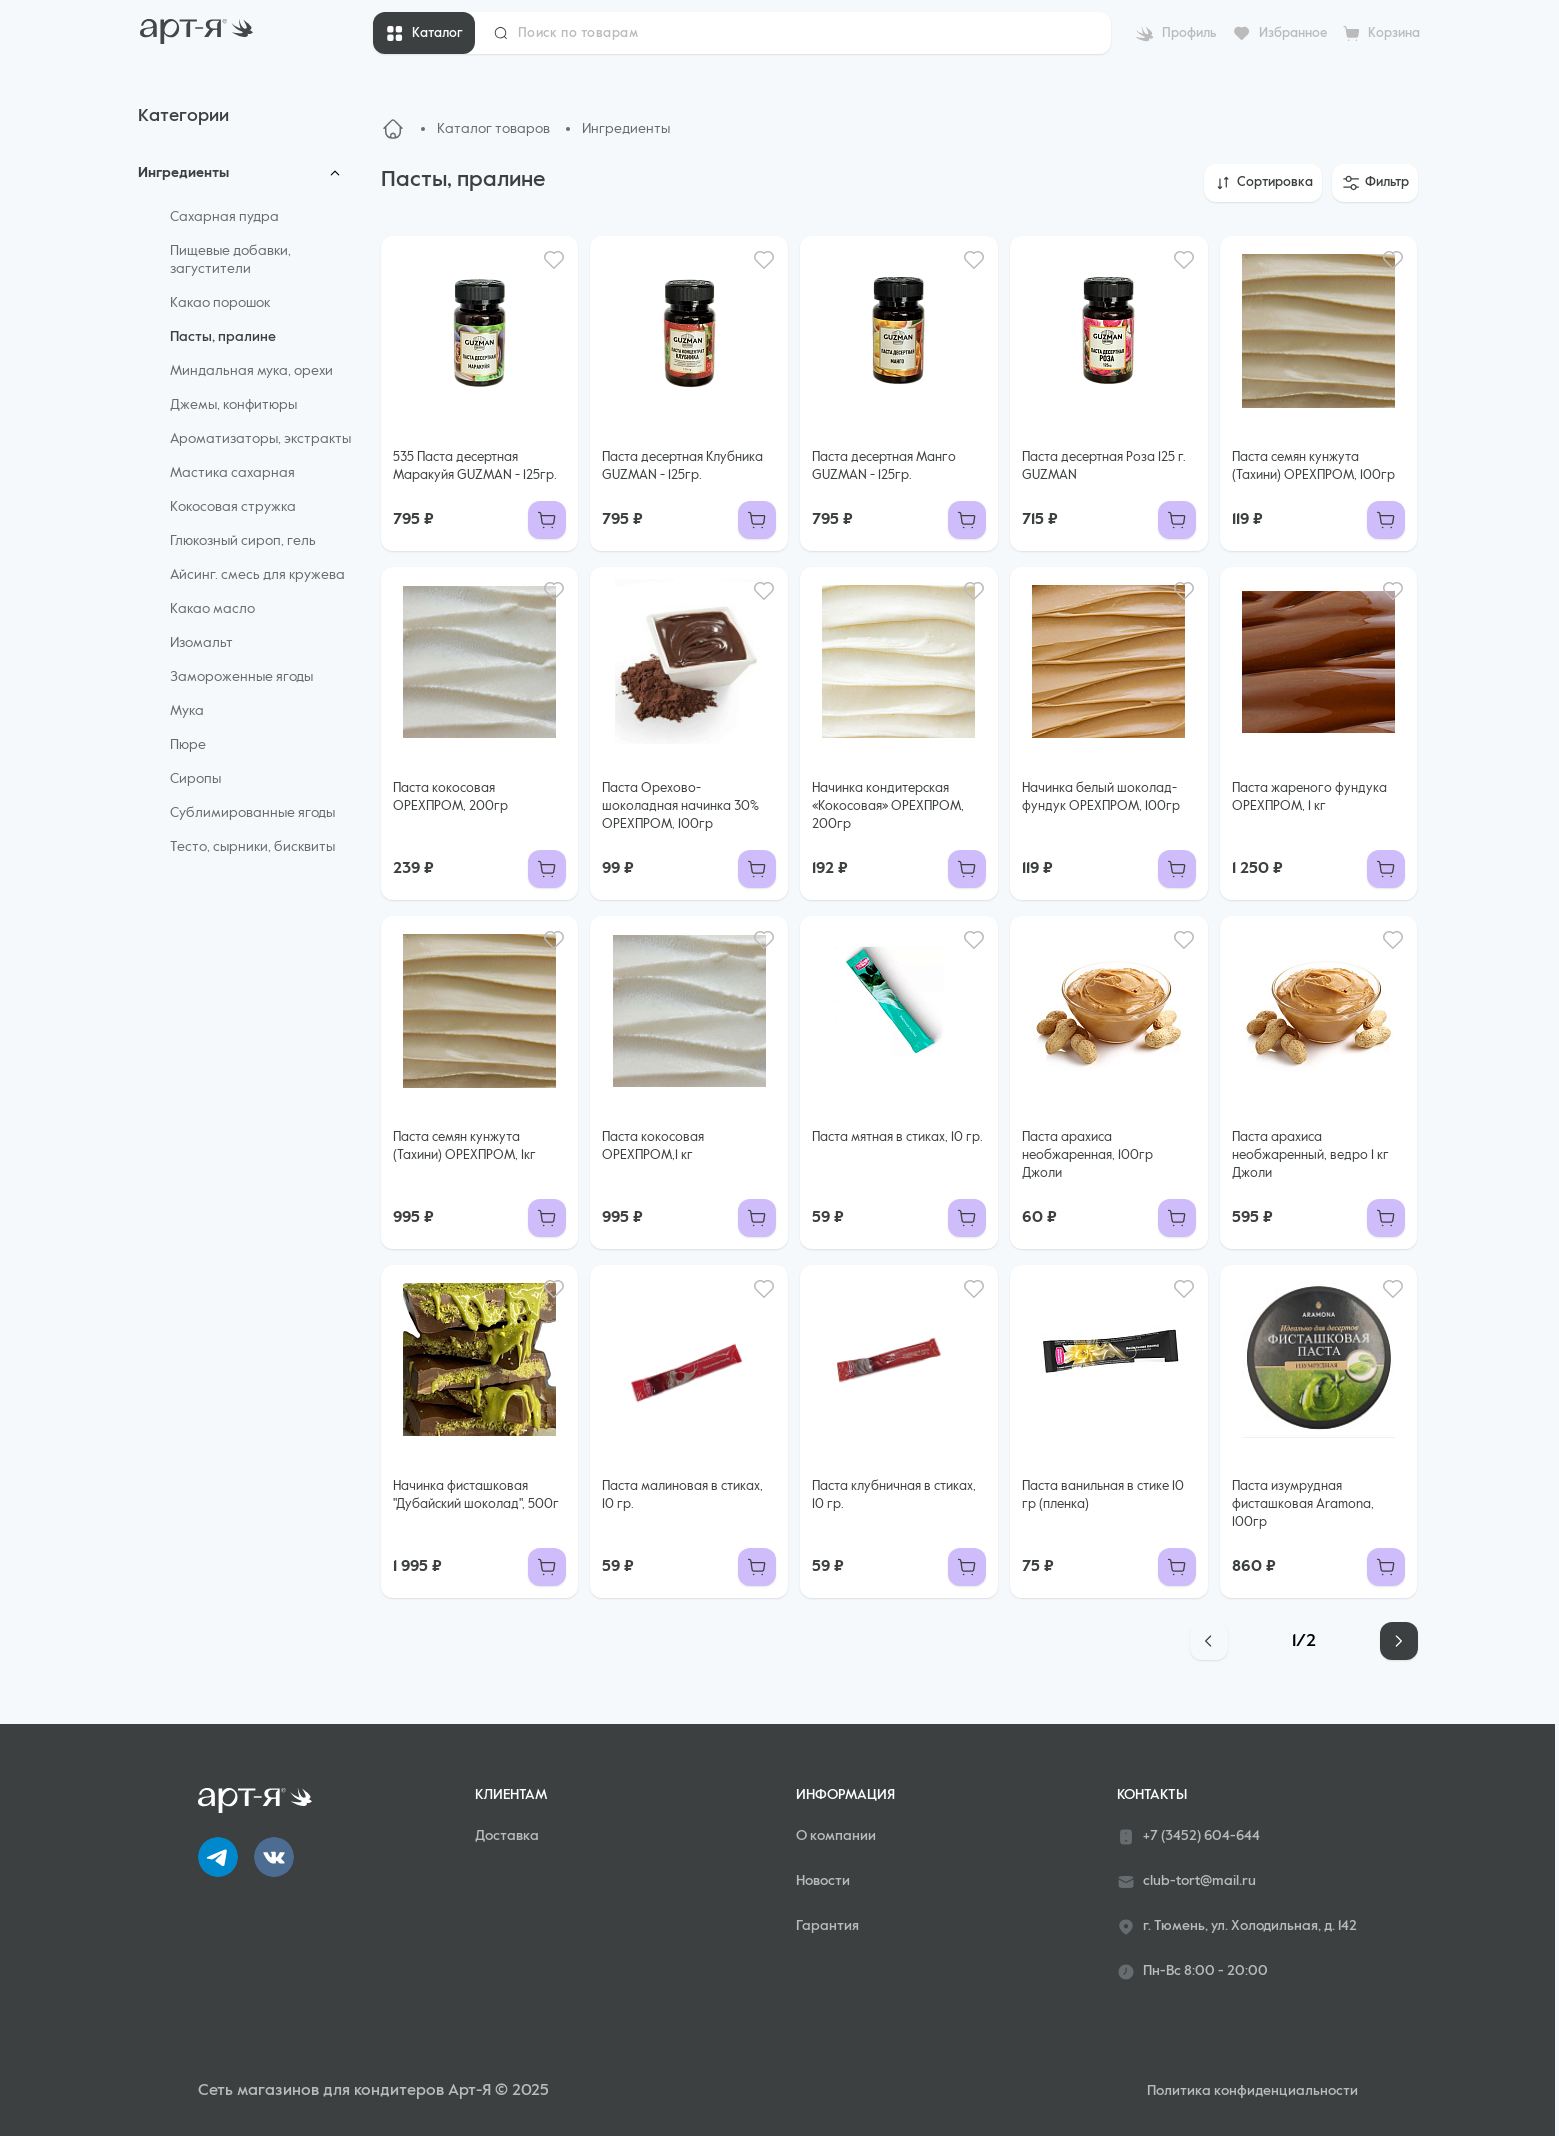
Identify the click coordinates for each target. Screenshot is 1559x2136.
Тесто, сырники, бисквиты (252, 847)
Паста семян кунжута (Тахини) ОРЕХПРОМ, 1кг (464, 1146)
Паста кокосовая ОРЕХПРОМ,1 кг (653, 1146)
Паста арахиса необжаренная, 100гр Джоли (1087, 1155)
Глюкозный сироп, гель (243, 541)
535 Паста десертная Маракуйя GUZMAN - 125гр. (475, 466)
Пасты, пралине (223, 337)
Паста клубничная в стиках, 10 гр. (894, 1495)
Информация (845, 1795)
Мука (187, 711)
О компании (836, 1836)
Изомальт (201, 643)
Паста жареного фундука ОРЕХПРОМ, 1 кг (1309, 797)
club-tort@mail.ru (1186, 1882)
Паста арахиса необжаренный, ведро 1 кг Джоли (1310, 1155)
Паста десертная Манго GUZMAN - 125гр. (884, 466)
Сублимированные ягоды (252, 813)
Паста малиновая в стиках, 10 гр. (682, 1495)
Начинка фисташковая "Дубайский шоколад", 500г (476, 1495)
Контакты (1152, 1795)
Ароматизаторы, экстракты (260, 439)
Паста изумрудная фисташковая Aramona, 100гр (1303, 1504)
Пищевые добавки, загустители (230, 260)
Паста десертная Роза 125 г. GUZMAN (1104, 466)
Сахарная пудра (224, 217)
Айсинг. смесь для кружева (257, 575)
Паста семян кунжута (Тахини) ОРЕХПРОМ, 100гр (1313, 466)
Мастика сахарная (232, 473)
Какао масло (212, 609)
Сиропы (195, 779)
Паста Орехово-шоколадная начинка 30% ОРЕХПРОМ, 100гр (680, 806)
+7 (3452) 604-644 (1188, 1837)
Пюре (188, 745)
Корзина (1394, 33)
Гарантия (827, 1926)
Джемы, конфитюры (233, 405)
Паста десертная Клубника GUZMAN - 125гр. (682, 466)
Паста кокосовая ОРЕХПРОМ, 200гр (450, 797)
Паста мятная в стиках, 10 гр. (897, 1137)
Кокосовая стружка (233, 507)
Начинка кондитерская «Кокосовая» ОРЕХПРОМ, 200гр (888, 806)
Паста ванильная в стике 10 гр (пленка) (1103, 1495)
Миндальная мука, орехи (251, 371)
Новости (823, 1881)
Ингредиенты (183, 173)
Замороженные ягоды (241, 677)
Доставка (507, 1836)
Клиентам (511, 1795)
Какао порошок (220, 303)
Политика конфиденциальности (1252, 2091)
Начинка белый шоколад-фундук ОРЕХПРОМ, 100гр (1101, 797)
